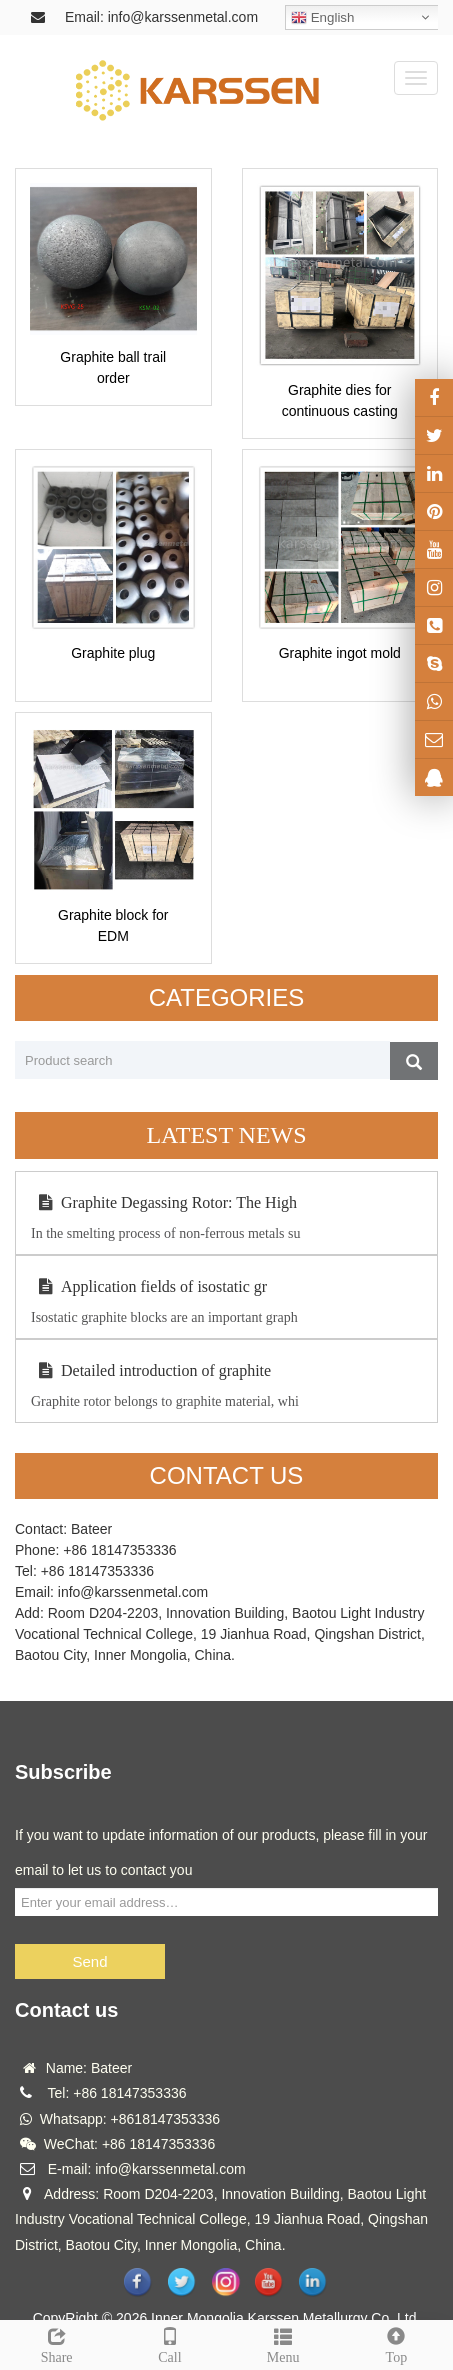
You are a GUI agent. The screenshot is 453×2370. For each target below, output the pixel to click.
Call (169, 2343)
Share (56, 2343)
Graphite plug (113, 653)
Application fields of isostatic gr (149, 1286)
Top (396, 2343)
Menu (283, 2343)
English (322, 18)
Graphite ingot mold (340, 653)
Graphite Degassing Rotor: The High (164, 1202)
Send (89, 1961)
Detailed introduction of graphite (151, 1370)
